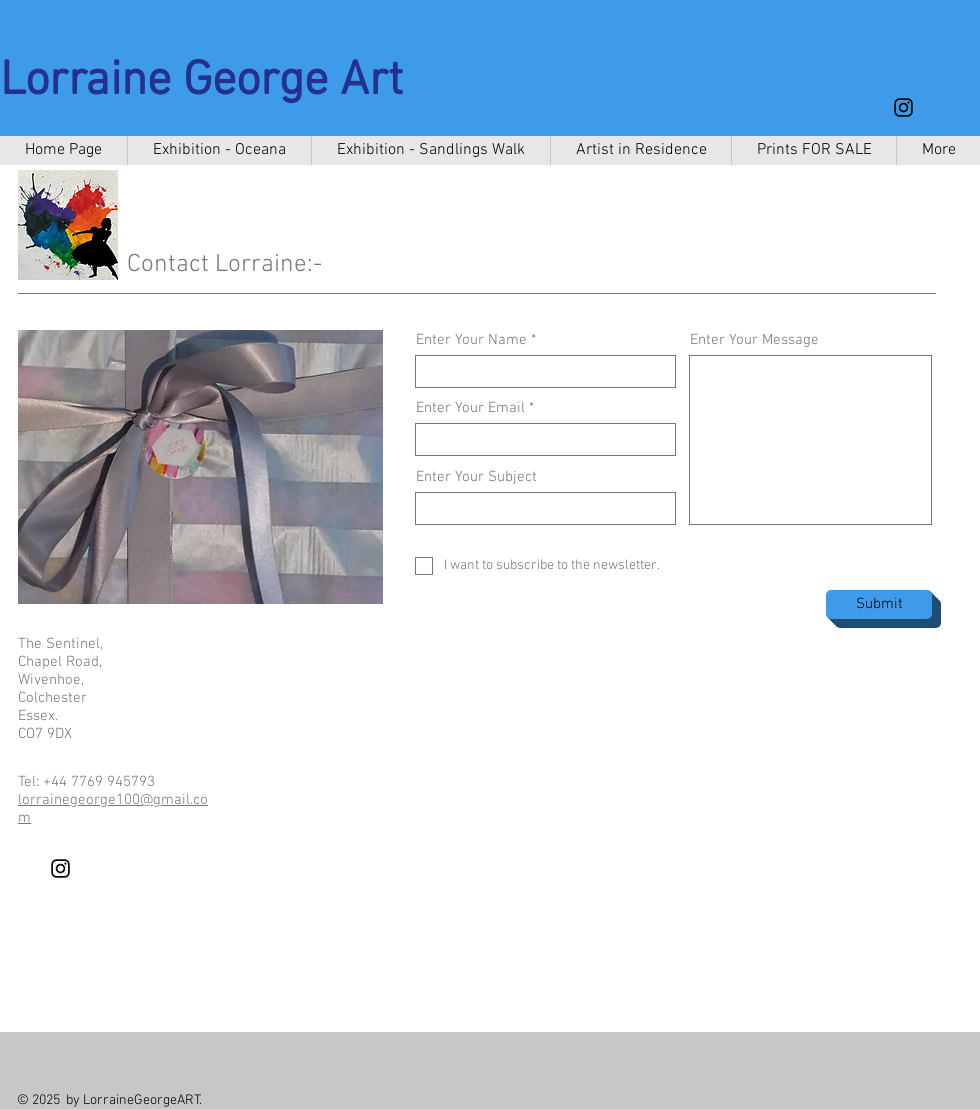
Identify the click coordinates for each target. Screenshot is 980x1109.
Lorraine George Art (201, 82)
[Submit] (879, 604)
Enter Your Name (471, 340)
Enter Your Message (754, 340)
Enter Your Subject (476, 477)
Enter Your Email (470, 408)
